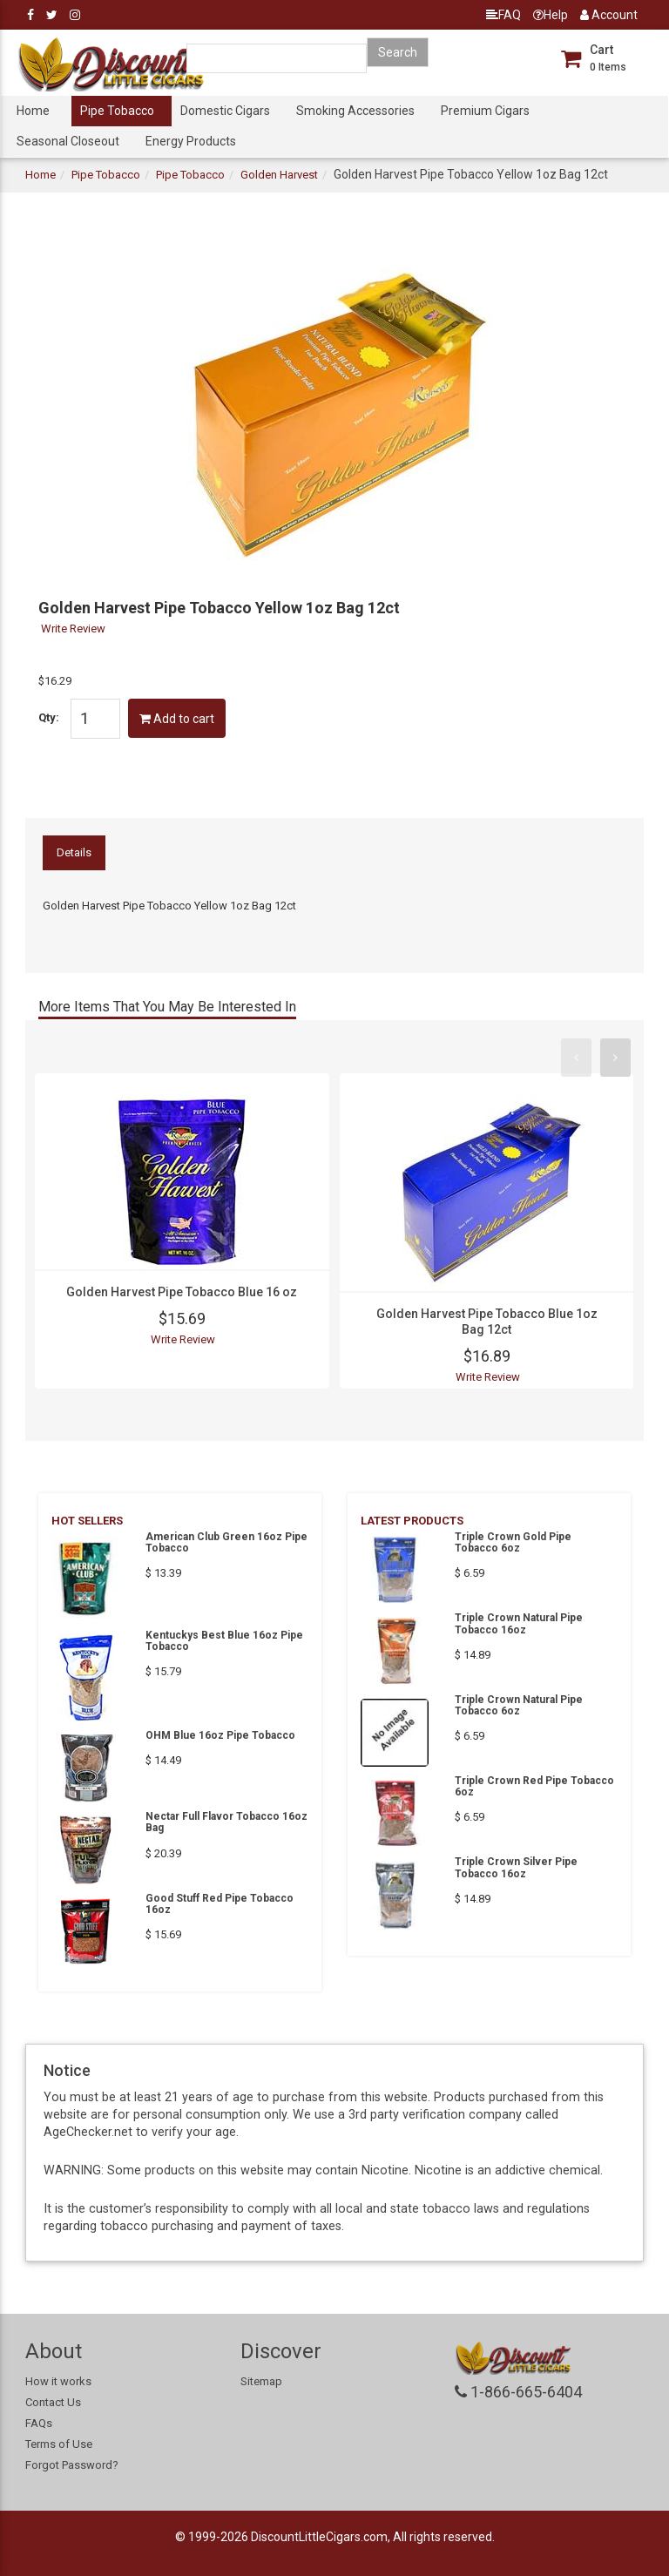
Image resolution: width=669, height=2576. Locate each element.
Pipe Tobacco (117, 111)
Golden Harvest (279, 174)
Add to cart (176, 719)
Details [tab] (74, 852)
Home (33, 111)
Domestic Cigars (225, 111)
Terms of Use (58, 2444)
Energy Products (190, 141)
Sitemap (261, 2381)
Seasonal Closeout (68, 141)
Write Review (73, 628)
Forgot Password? (71, 2464)
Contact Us (53, 2402)
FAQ (503, 15)
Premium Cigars (485, 111)
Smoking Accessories (355, 111)
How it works (58, 2381)
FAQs (38, 2423)
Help (550, 15)
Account (609, 15)
